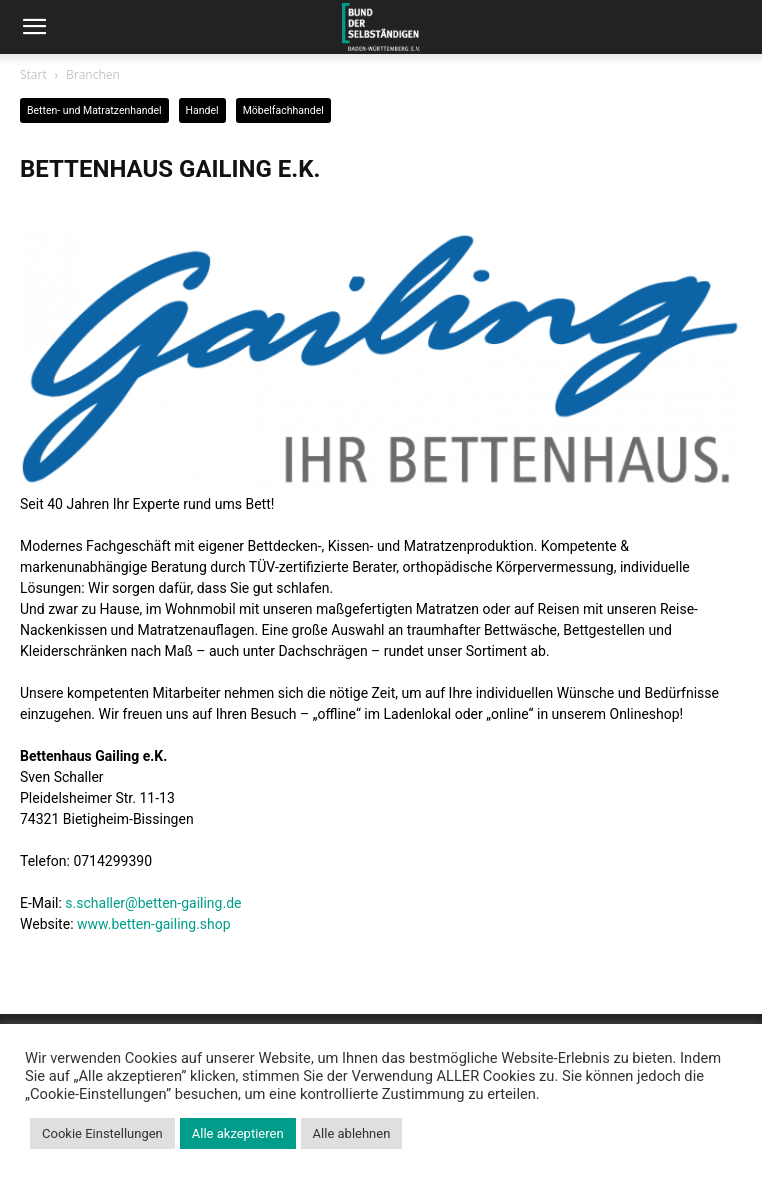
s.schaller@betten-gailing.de (153, 903)
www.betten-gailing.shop (154, 924)
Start (33, 74)
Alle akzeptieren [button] (238, 1133)
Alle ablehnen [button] (352, 1133)
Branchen (93, 74)
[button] (34, 27)
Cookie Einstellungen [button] (102, 1133)
